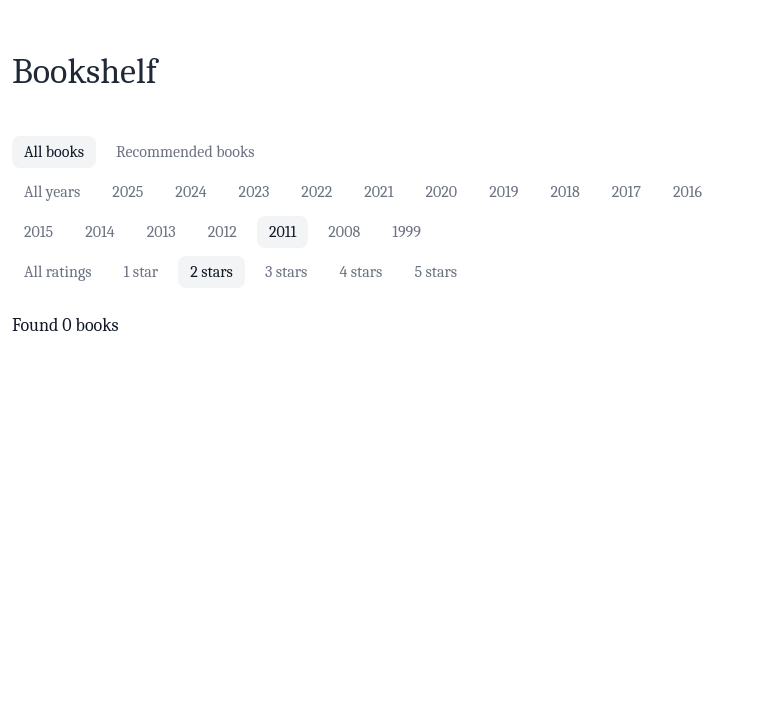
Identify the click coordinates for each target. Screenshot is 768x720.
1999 (406, 232)
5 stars (435, 272)
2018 (564, 192)
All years (52, 192)
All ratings (58, 272)
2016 (687, 192)
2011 (282, 232)
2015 (38, 232)
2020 (441, 192)
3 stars (286, 272)
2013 (161, 232)
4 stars (360, 272)
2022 (316, 192)
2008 (344, 232)
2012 (222, 232)
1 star (141, 272)
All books (54, 152)
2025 (127, 192)
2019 (503, 192)
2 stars (211, 272)
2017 (626, 192)
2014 (100, 232)
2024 (190, 192)
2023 (254, 192)
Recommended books (185, 152)
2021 (378, 192)
